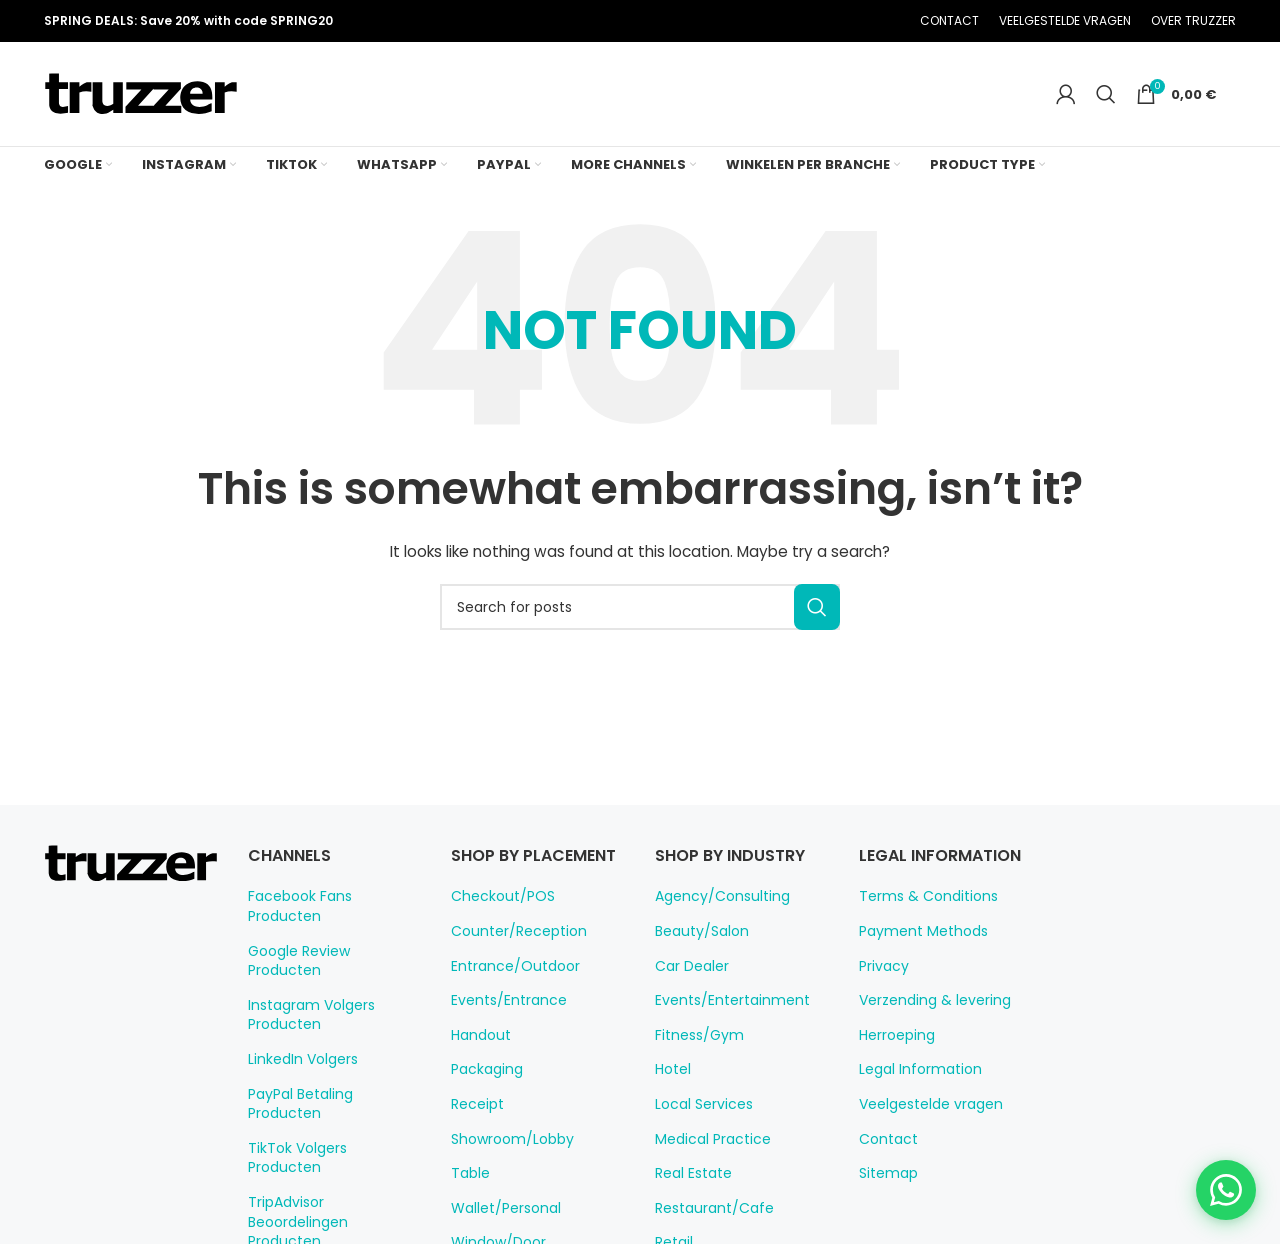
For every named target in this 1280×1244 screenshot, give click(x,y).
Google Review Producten (329, 931)
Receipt (474, 1126)
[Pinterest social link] (814, 21)
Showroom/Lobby (505, 1161)
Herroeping (893, 1035)
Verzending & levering (927, 1000)
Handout (477, 1057)
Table (467, 1196)
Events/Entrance (502, 1023)
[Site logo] (141, 93)
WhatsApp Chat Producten (331, 1178)
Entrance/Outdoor (506, 988)
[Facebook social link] (763, 21)
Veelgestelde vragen (922, 1104)
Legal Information (913, 1069)
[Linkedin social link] (839, 21)
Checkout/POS (497, 919)
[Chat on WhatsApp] (1226, 1190)
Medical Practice (706, 1139)
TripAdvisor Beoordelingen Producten (330, 1134)
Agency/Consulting (713, 896)
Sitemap (884, 1173)
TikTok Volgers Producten (327, 1089)
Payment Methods (915, 931)
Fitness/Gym (694, 1035)
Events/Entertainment (722, 1000)
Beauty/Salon (696, 931)
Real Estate (691, 1173)
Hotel (671, 1069)
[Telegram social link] (864, 21)
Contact (883, 1139)
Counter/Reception (509, 953)
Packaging (483, 1092)
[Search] (1115, 94)
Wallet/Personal (500, 1230)
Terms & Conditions (919, 896)
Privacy (882, 966)
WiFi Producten (296, 1212)
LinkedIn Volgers (300, 1020)
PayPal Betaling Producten (331, 1054)
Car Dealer (689, 966)
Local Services (700, 1104)
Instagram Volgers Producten (304, 976)
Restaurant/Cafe (706, 1208)
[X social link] (788, 21)
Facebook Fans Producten (330, 896)
